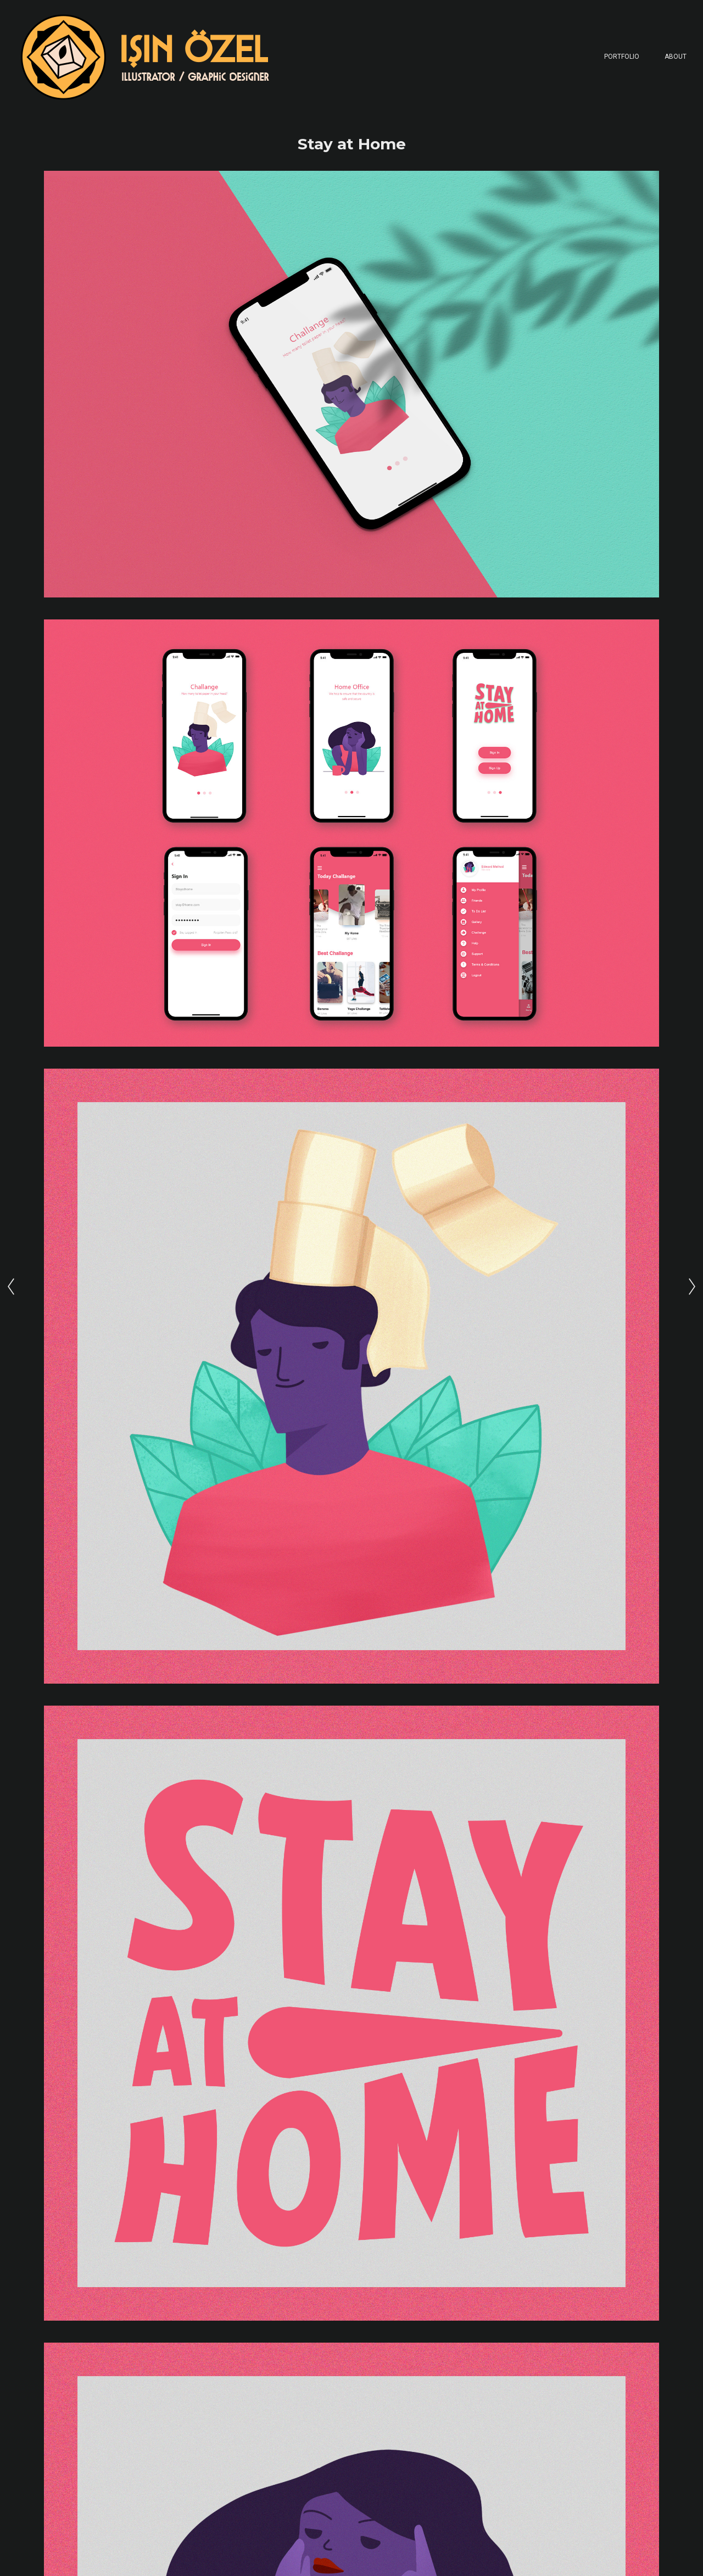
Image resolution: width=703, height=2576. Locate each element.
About (676, 56)
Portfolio (621, 56)
